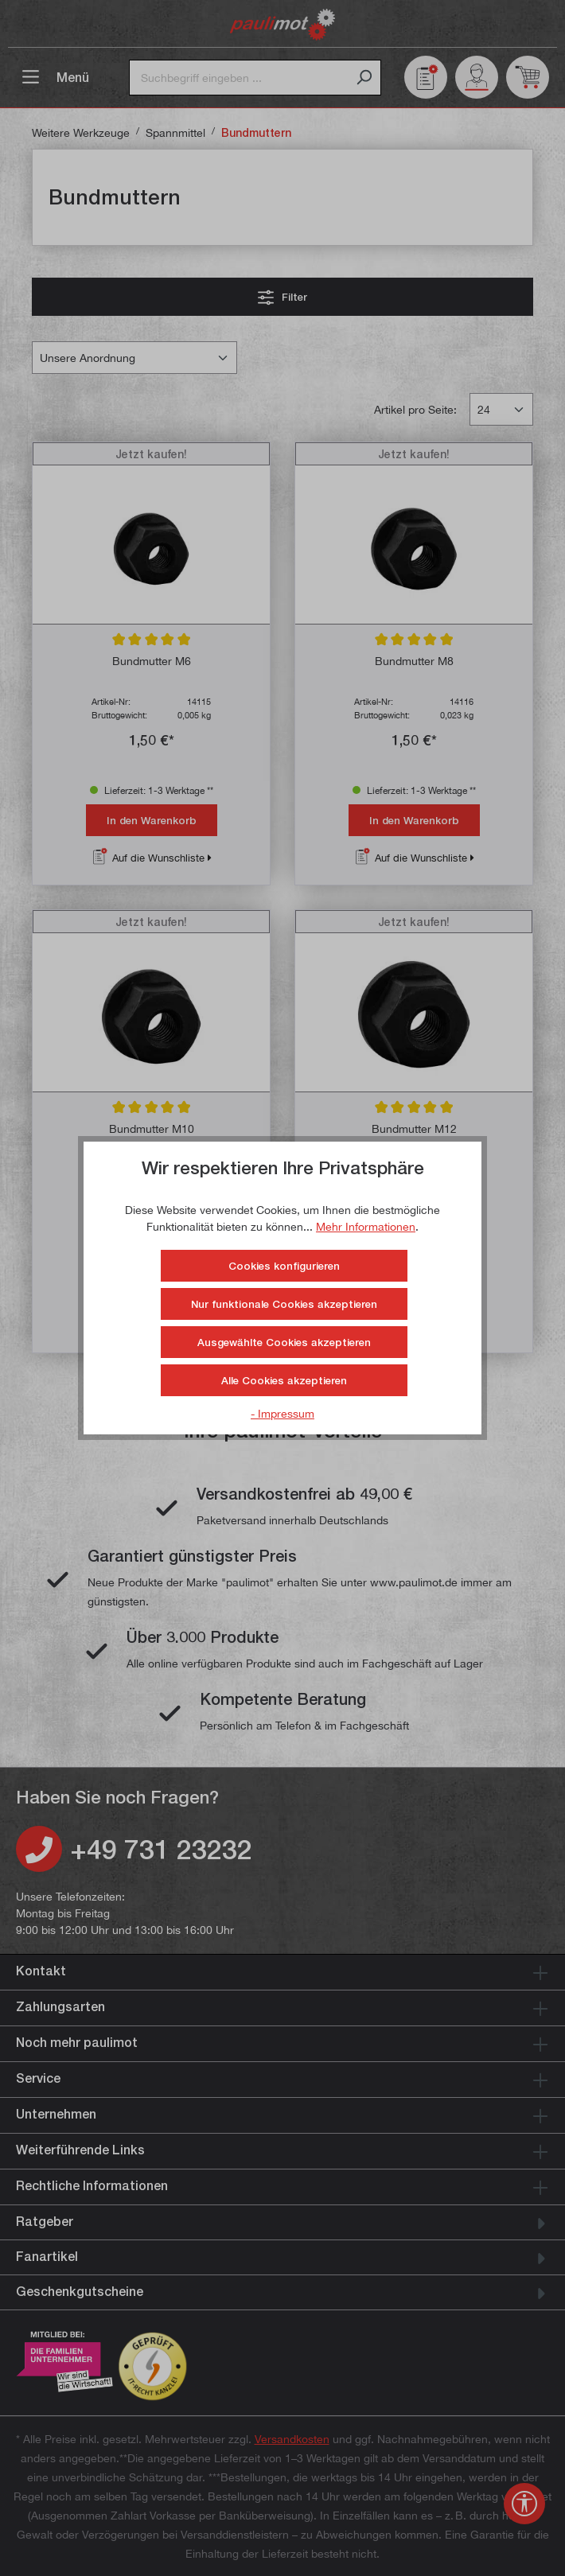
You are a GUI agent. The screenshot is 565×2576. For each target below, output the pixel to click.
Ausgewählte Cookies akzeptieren (284, 1342)
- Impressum (282, 1413)
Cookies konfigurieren (284, 1265)
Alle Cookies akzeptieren (284, 1380)
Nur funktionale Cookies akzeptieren (284, 1304)
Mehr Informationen (365, 1226)
